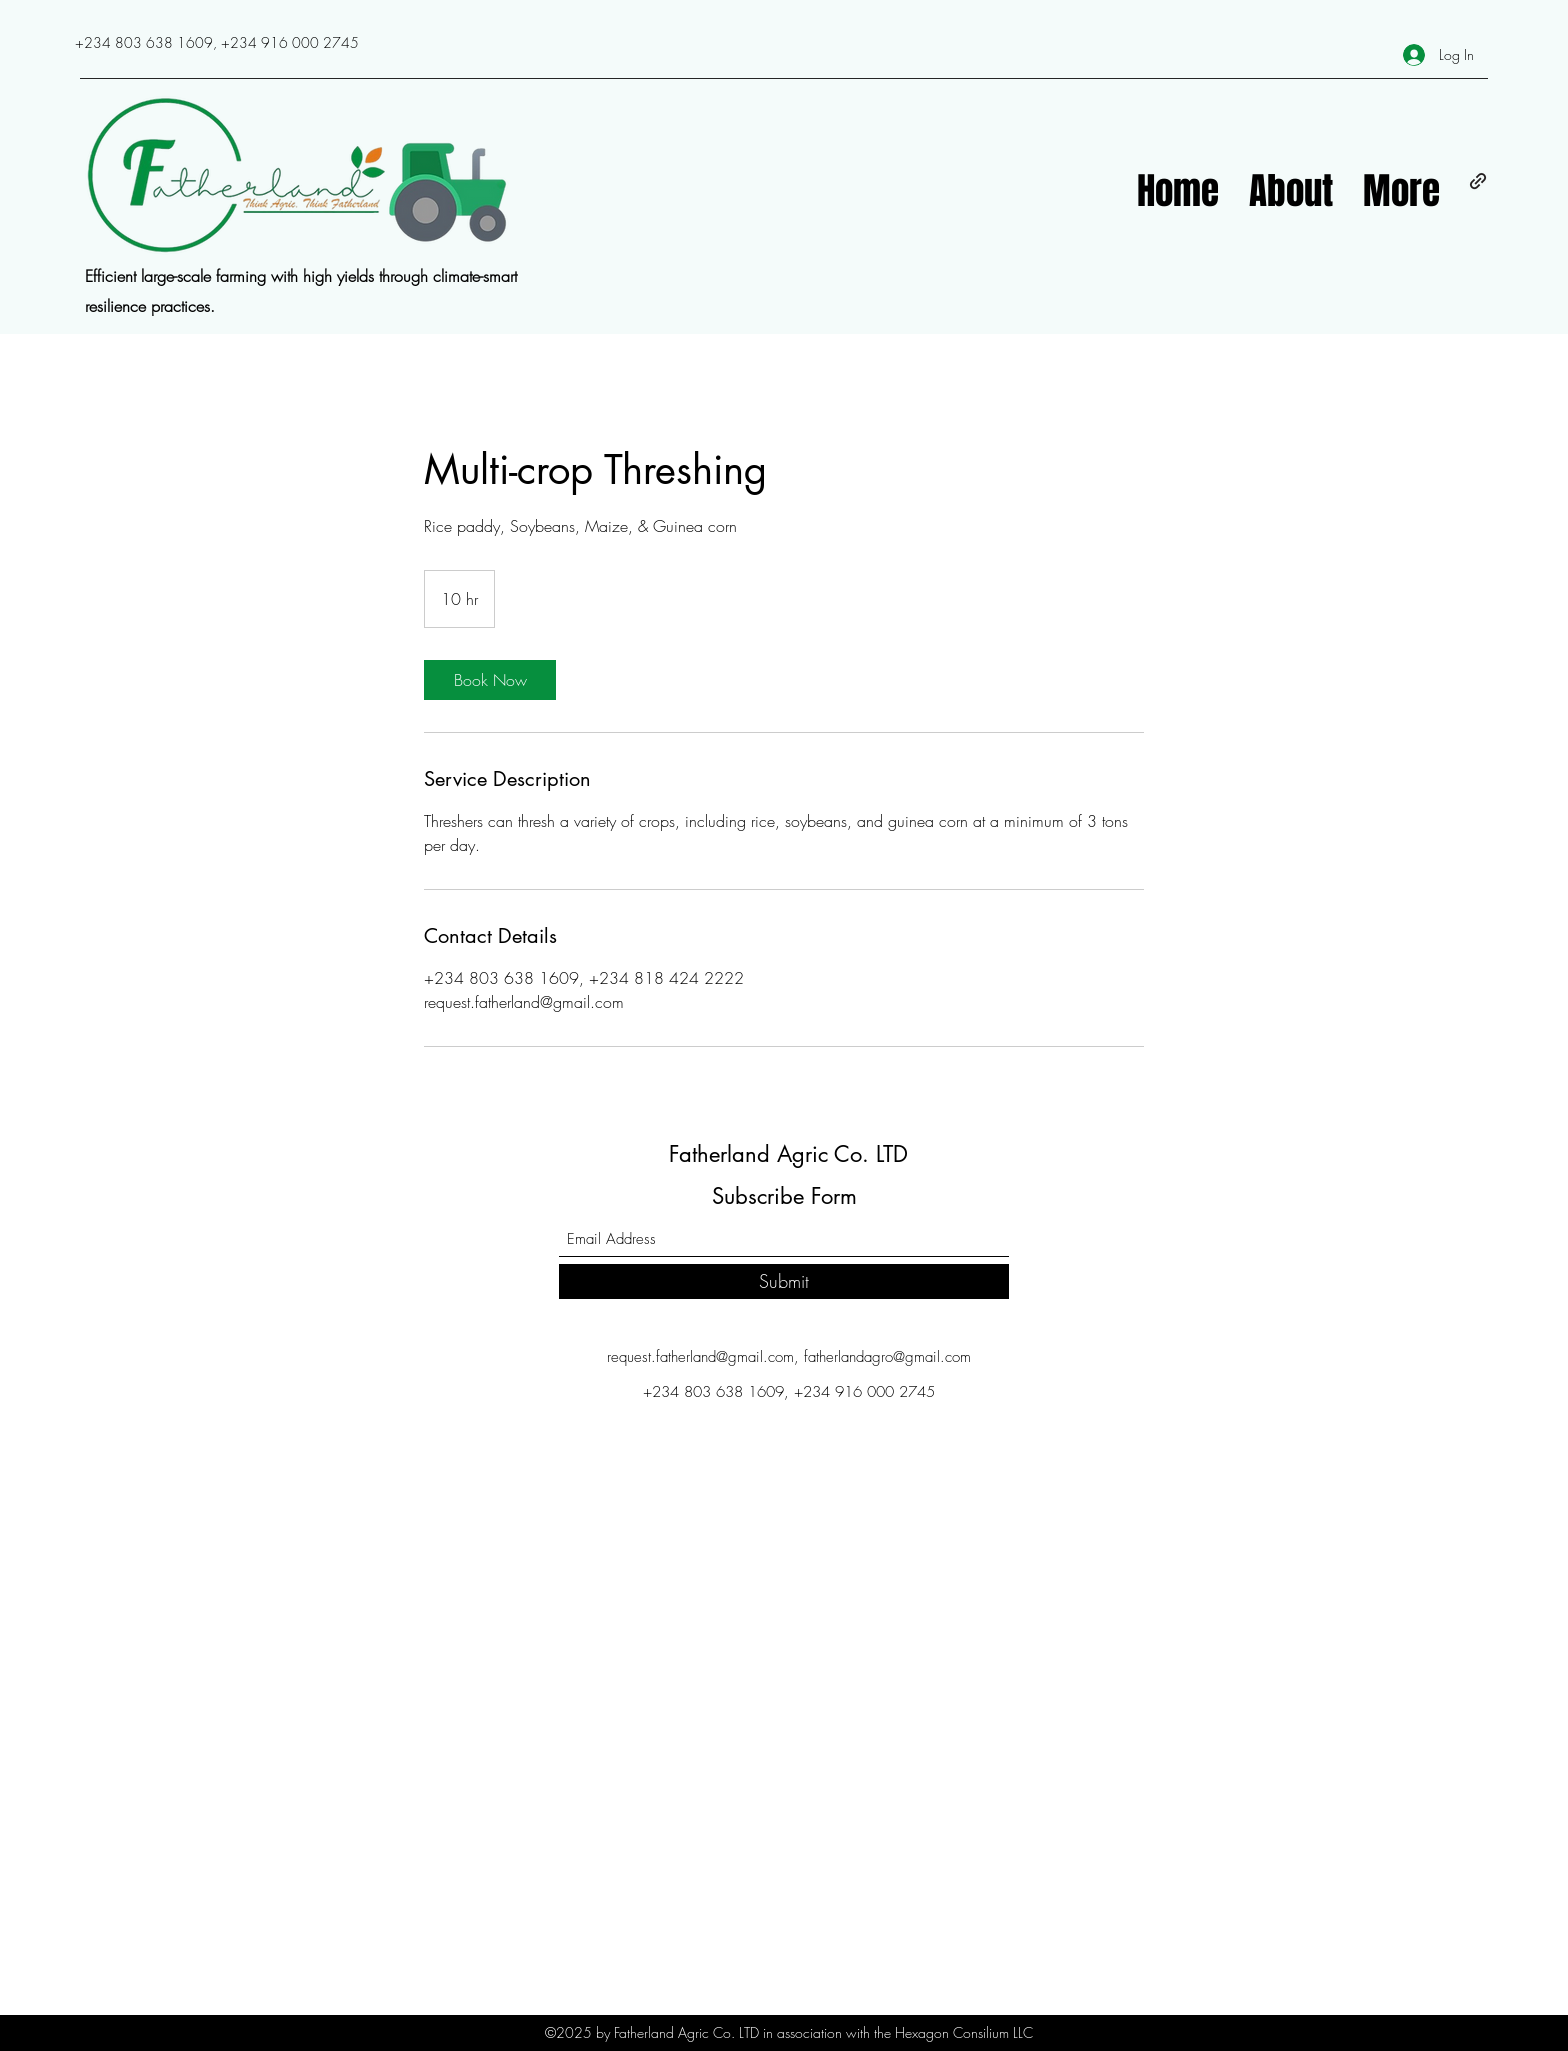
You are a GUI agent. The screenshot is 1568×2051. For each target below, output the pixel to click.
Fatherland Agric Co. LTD (788, 1154)
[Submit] (784, 1281)
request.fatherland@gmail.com (700, 1357)
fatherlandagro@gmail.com (887, 1357)
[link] (490, 680)
